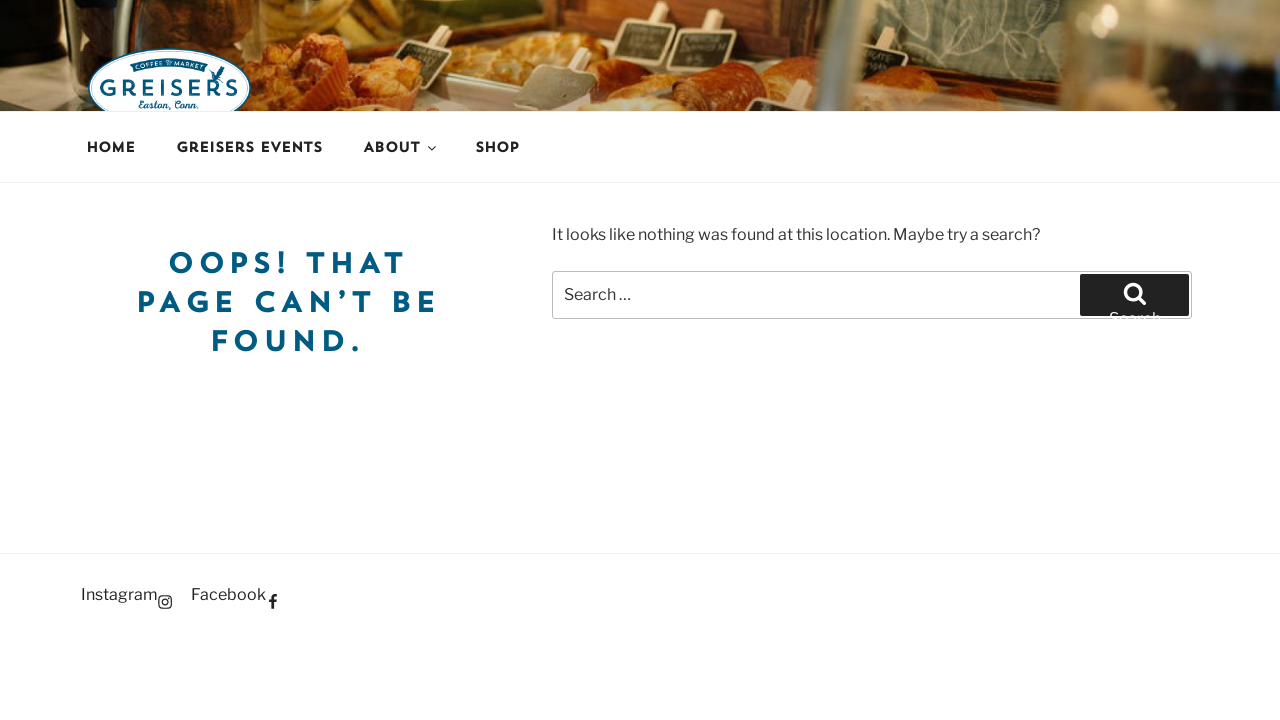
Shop (497, 147)
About (401, 147)
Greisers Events (249, 147)
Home (110, 147)
